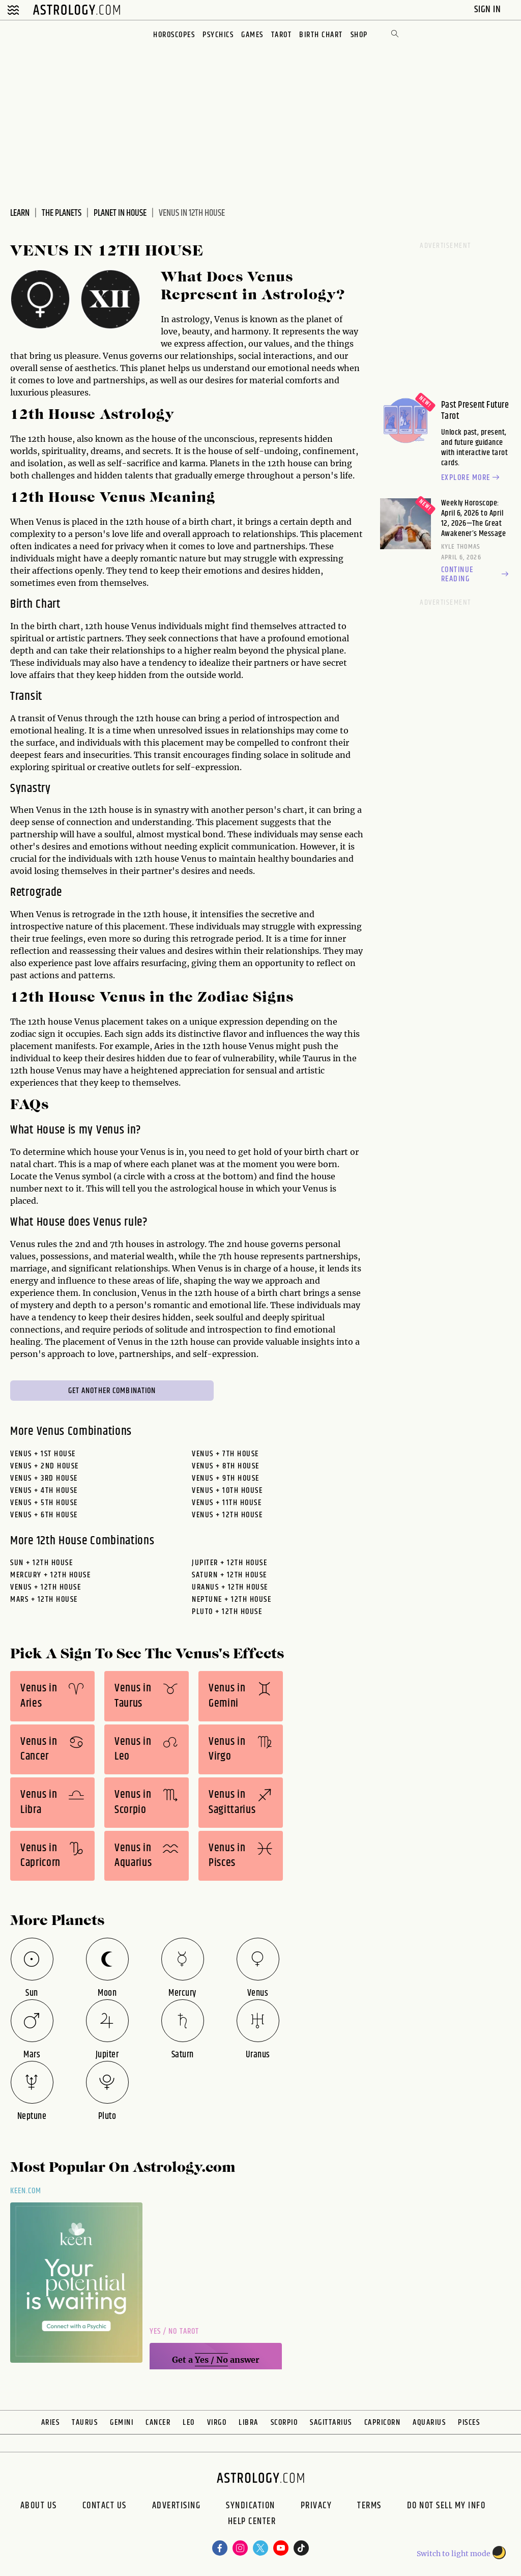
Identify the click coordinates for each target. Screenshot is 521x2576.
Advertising (176, 2506)
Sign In (488, 9)
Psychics (218, 35)
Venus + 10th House (227, 1490)
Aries (50, 2422)
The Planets (61, 213)
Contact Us (104, 2506)
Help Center (252, 2522)
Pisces (469, 2422)
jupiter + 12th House (229, 1562)
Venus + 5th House (44, 1502)
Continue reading (476, 574)
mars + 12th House (44, 1599)
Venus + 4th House (44, 1490)
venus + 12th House (45, 1587)
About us (38, 2506)
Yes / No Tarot (174, 2331)
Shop (359, 35)
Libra (248, 2422)
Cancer (158, 2422)
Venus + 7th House (225, 1454)
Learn (20, 213)
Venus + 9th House (225, 1478)
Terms (369, 2506)
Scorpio (284, 2422)
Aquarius (429, 2422)
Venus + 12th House (227, 1515)
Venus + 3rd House (44, 1478)
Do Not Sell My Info (446, 2506)
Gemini (121, 2422)
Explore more (471, 478)
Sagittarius (331, 2422)
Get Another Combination (112, 1390)
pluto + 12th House (227, 1611)
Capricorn (382, 2422)
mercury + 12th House (50, 1575)
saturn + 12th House (229, 1575)
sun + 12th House (41, 1562)
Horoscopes (174, 35)
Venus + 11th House (227, 1502)
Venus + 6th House (44, 1515)
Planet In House (120, 213)
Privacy (316, 2506)
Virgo (217, 2422)
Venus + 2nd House (44, 1466)
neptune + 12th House (231, 1599)
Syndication (250, 2506)
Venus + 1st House (43, 1454)
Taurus (85, 2422)
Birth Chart (321, 35)
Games (252, 35)
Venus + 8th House (225, 1466)
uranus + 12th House (230, 1587)
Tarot (281, 35)
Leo (189, 2422)
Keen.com (26, 2191)
